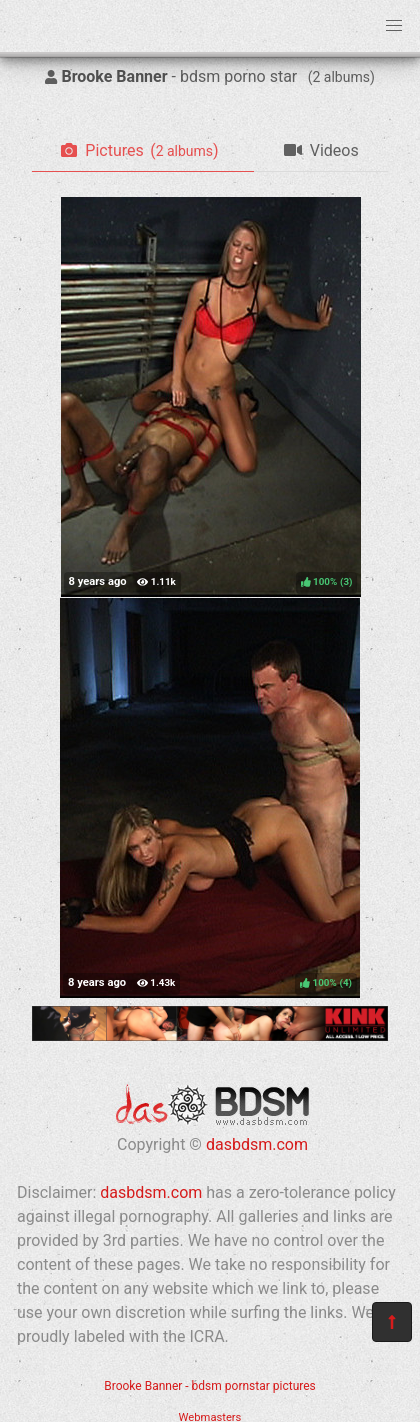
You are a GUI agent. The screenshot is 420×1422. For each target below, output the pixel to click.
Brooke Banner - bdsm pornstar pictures (210, 1386)
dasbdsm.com (257, 1144)
